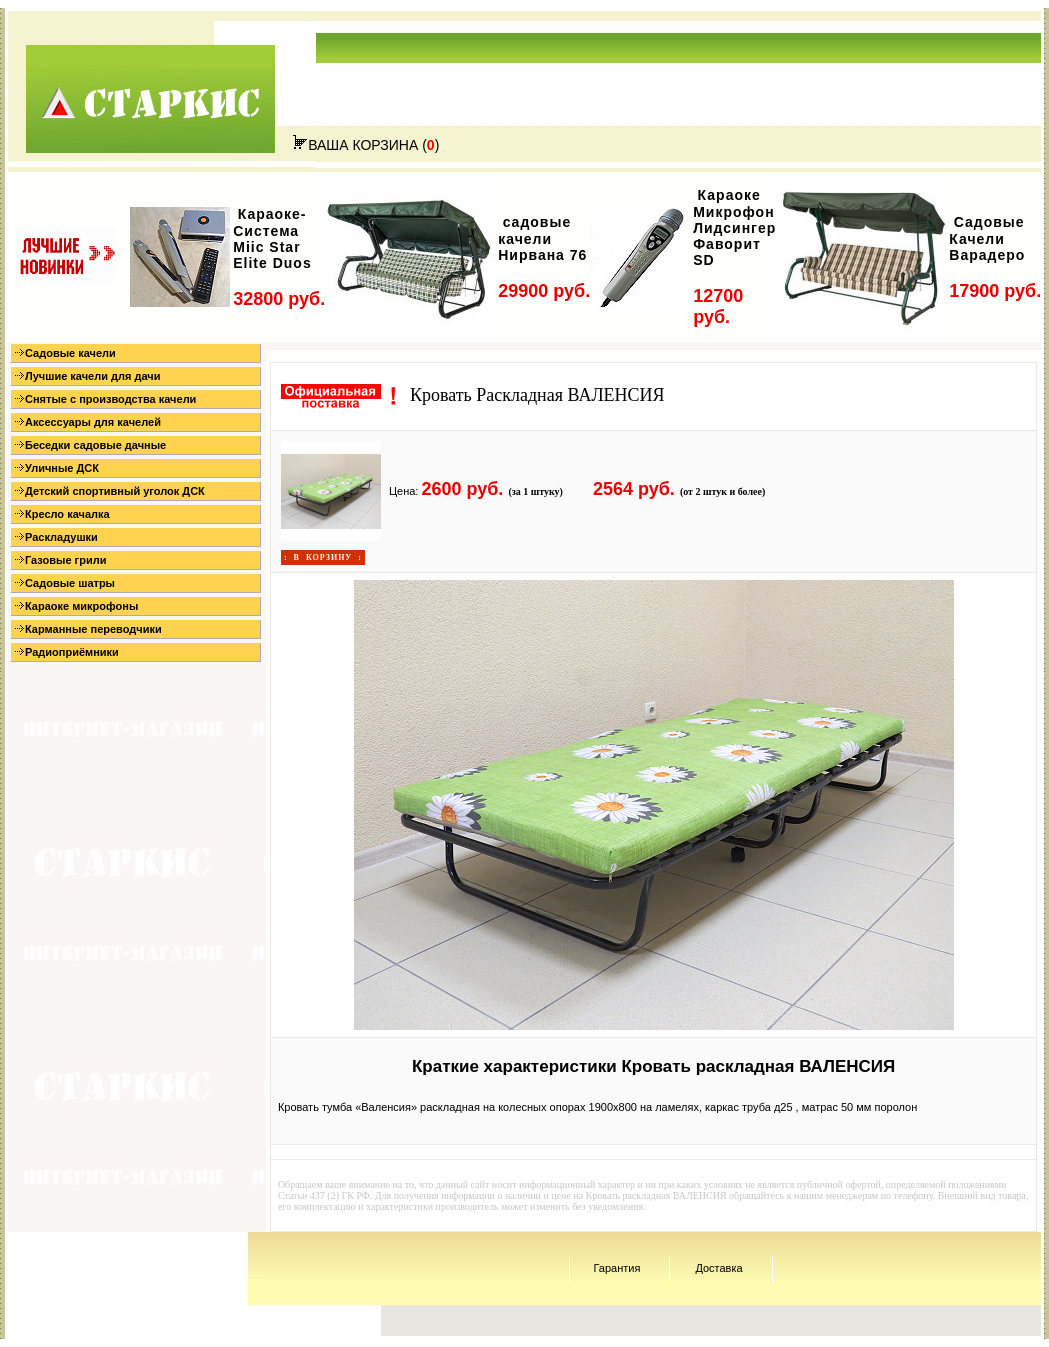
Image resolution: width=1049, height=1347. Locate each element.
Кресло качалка (62, 514)
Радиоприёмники (67, 652)
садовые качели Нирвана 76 (542, 238)
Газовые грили (60, 560)
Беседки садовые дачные (90, 445)
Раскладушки (56, 537)
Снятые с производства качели (105, 399)
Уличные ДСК (57, 468)
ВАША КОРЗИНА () (365, 145)
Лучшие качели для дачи (87, 376)
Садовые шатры (65, 583)
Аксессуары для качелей (88, 422)
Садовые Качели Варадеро (987, 238)
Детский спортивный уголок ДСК (110, 491)
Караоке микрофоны (76, 606)
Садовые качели (65, 353)
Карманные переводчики (88, 629)
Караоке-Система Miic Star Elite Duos (272, 238)
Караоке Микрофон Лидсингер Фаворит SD (734, 227)
